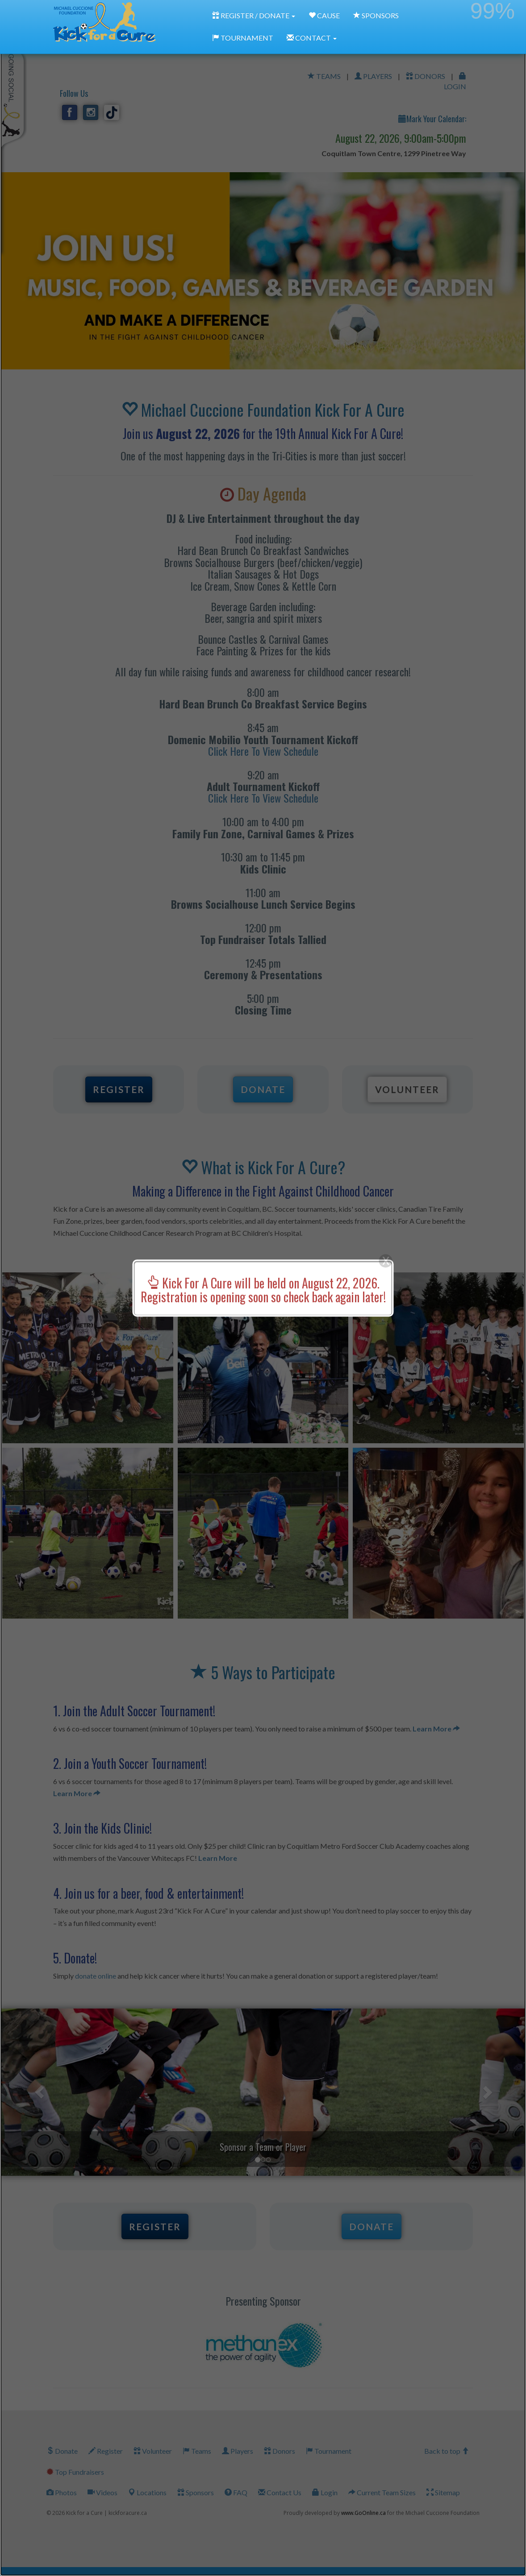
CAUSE (324, 15)
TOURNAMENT (242, 37)
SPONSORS (376, 15)
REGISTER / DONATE (253, 15)
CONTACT (312, 37)
